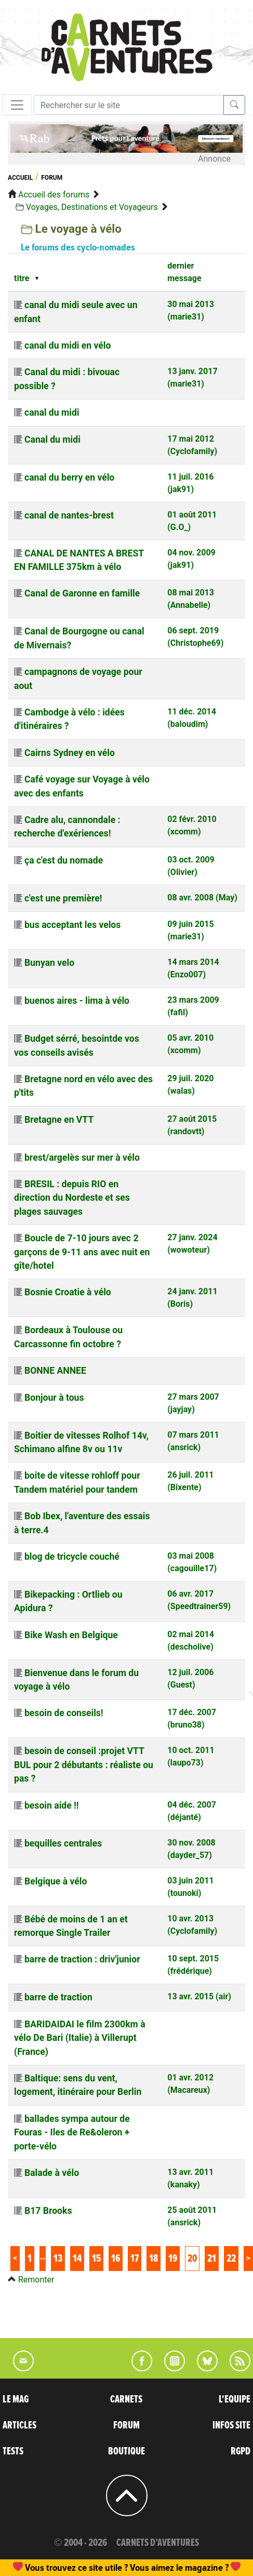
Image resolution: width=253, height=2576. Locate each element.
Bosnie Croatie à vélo (67, 1292)
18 (153, 2258)
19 (172, 2258)
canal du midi (51, 412)
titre (21, 278)
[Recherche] (129, 105)
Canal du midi (52, 439)
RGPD (240, 2451)
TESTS (13, 2451)
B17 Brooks (48, 2211)
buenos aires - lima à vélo (76, 1000)
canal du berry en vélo (69, 477)
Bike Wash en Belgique (71, 1635)
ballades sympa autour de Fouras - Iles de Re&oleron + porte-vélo (72, 2133)
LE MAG (16, 2399)
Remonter (36, 2280)
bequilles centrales (63, 1843)
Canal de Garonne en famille (82, 593)
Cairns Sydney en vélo (69, 753)
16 (115, 2258)
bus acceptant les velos (72, 925)
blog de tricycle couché (71, 1556)
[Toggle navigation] (17, 105)
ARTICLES (19, 2425)
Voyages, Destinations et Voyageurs (92, 207)
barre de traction (58, 1997)
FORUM (126, 2425)
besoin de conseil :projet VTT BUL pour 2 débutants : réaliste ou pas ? (83, 1765)
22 (231, 2258)
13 (58, 2258)
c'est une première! (63, 898)
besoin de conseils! (63, 1713)
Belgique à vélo (55, 1881)
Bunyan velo (49, 963)
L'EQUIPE (234, 2399)
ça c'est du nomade (63, 860)
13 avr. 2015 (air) (199, 1996)
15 (96, 2258)
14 (77, 2258)
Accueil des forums (53, 195)
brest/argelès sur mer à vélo (82, 1157)
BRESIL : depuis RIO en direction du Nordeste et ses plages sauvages (72, 1198)
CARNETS (126, 2399)
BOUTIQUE (126, 2451)
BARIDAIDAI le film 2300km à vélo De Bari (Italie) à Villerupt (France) (79, 2038)
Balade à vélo (51, 2173)
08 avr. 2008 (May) (202, 897)
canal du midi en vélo (67, 345)
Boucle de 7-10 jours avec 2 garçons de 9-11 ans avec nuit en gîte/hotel (82, 1252)
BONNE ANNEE (55, 1370)
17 (134, 2258)
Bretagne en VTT (59, 1119)
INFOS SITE (231, 2425)
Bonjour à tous (54, 1397)
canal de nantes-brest (69, 515)
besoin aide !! (51, 1805)
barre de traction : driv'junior (82, 1959)
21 (211, 2258)
